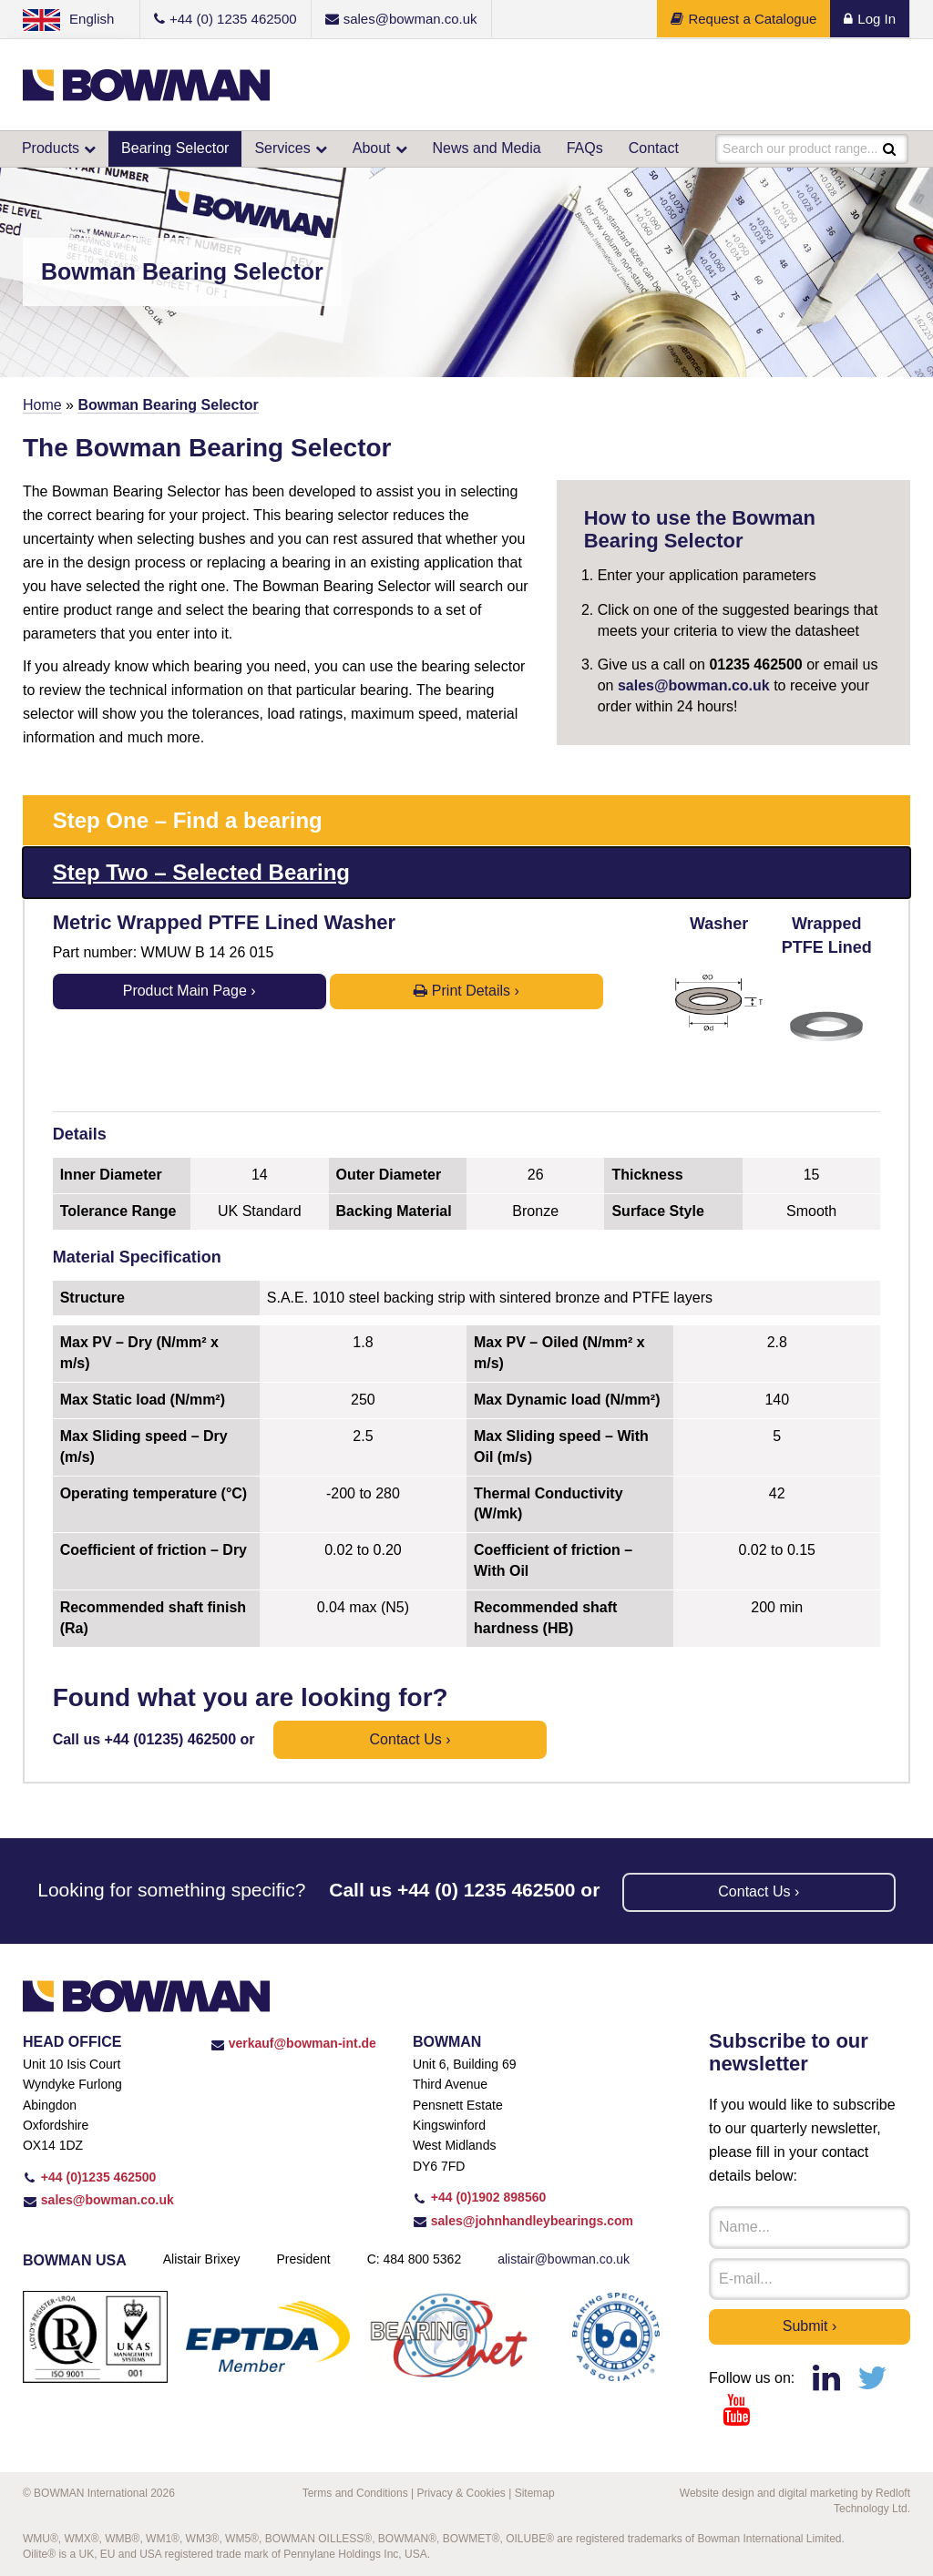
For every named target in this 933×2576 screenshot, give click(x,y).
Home (42, 405)
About (372, 148)
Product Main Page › (189, 990)
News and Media (487, 148)
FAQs (585, 148)
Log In (870, 18)
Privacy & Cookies (460, 2493)
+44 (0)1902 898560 (479, 2197)
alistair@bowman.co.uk (563, 2259)
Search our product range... (800, 148)
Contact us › (410, 1739)
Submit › (810, 2326)
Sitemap (535, 2493)
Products (50, 148)
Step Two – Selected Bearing (201, 872)
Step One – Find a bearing (188, 820)
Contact (654, 148)
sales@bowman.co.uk (694, 685)
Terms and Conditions (355, 2493)
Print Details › (466, 990)
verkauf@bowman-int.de (293, 2043)
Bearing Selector (175, 148)
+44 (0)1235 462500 (89, 2177)
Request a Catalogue (743, 18)
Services (282, 148)
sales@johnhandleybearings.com (523, 2220)
